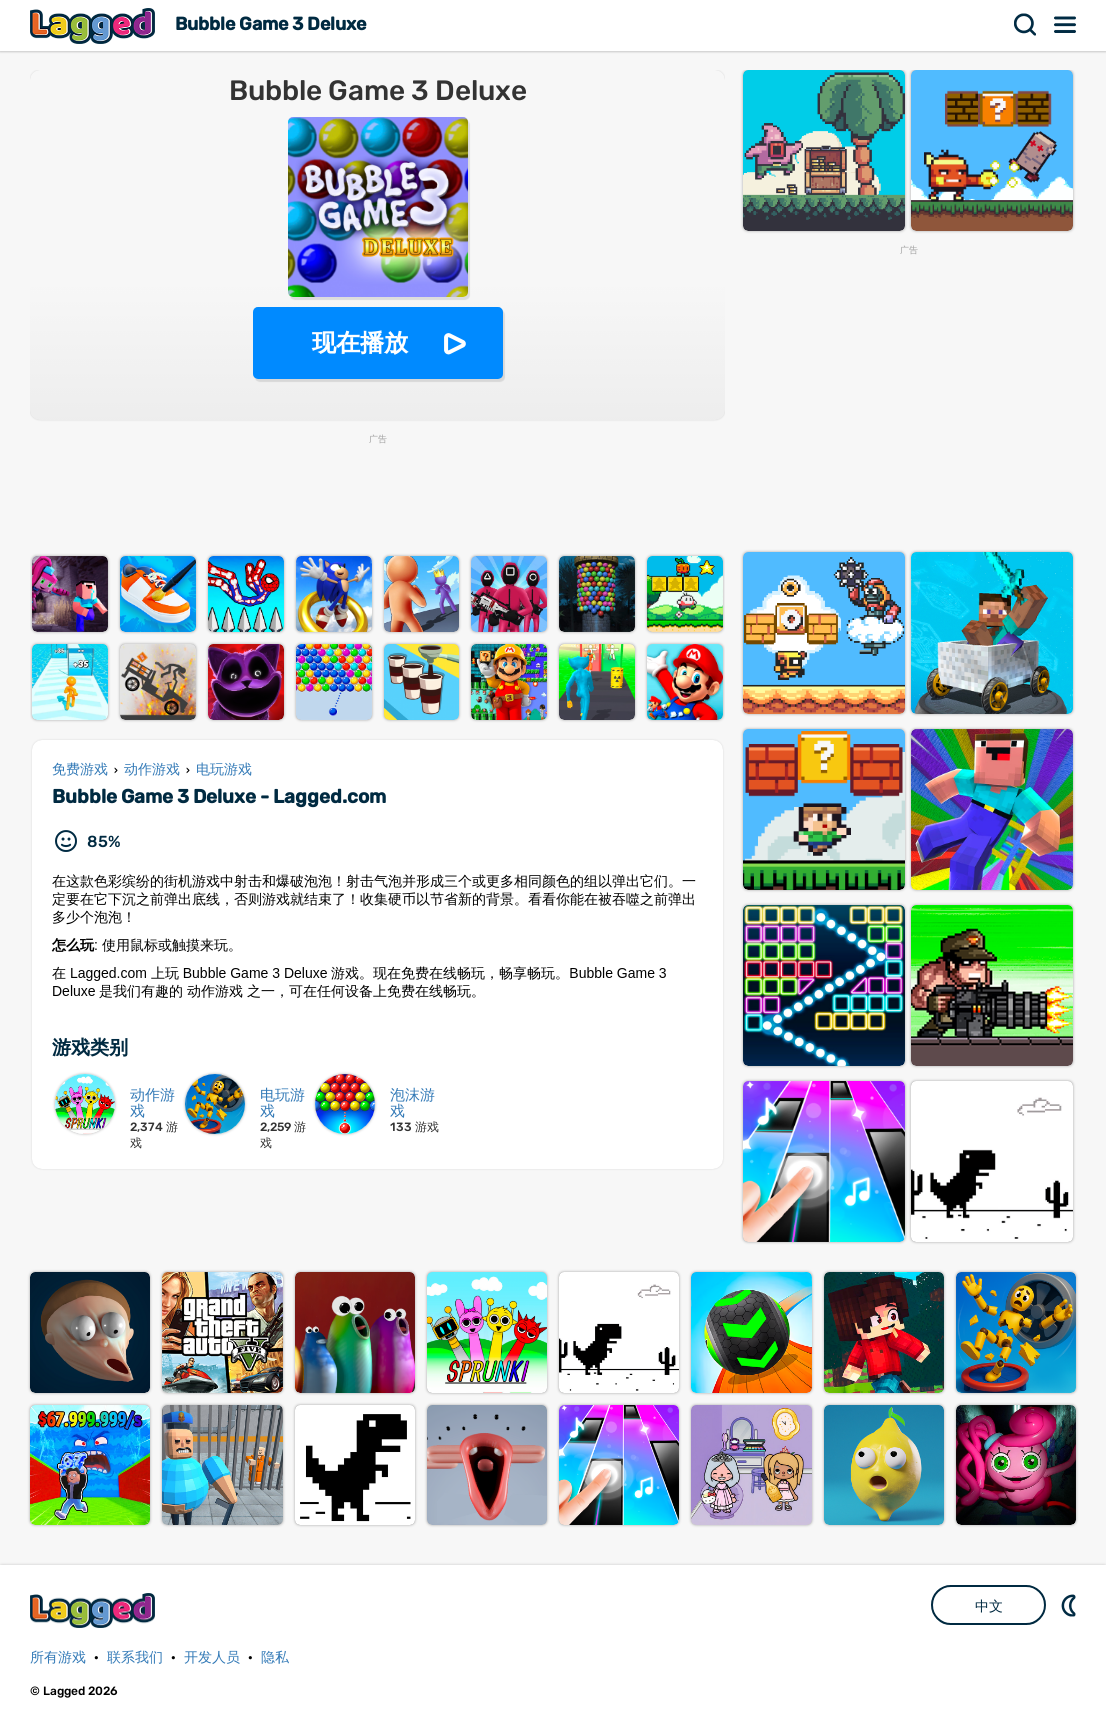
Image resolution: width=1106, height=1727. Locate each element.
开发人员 (212, 1657)
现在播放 (360, 342)
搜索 (1026, 25)
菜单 (1066, 25)
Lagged (95, 25)
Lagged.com (95, 1610)
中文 (989, 1606)
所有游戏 (58, 1657)
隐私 (275, 1657)
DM (1071, 1605)
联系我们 (135, 1657)
